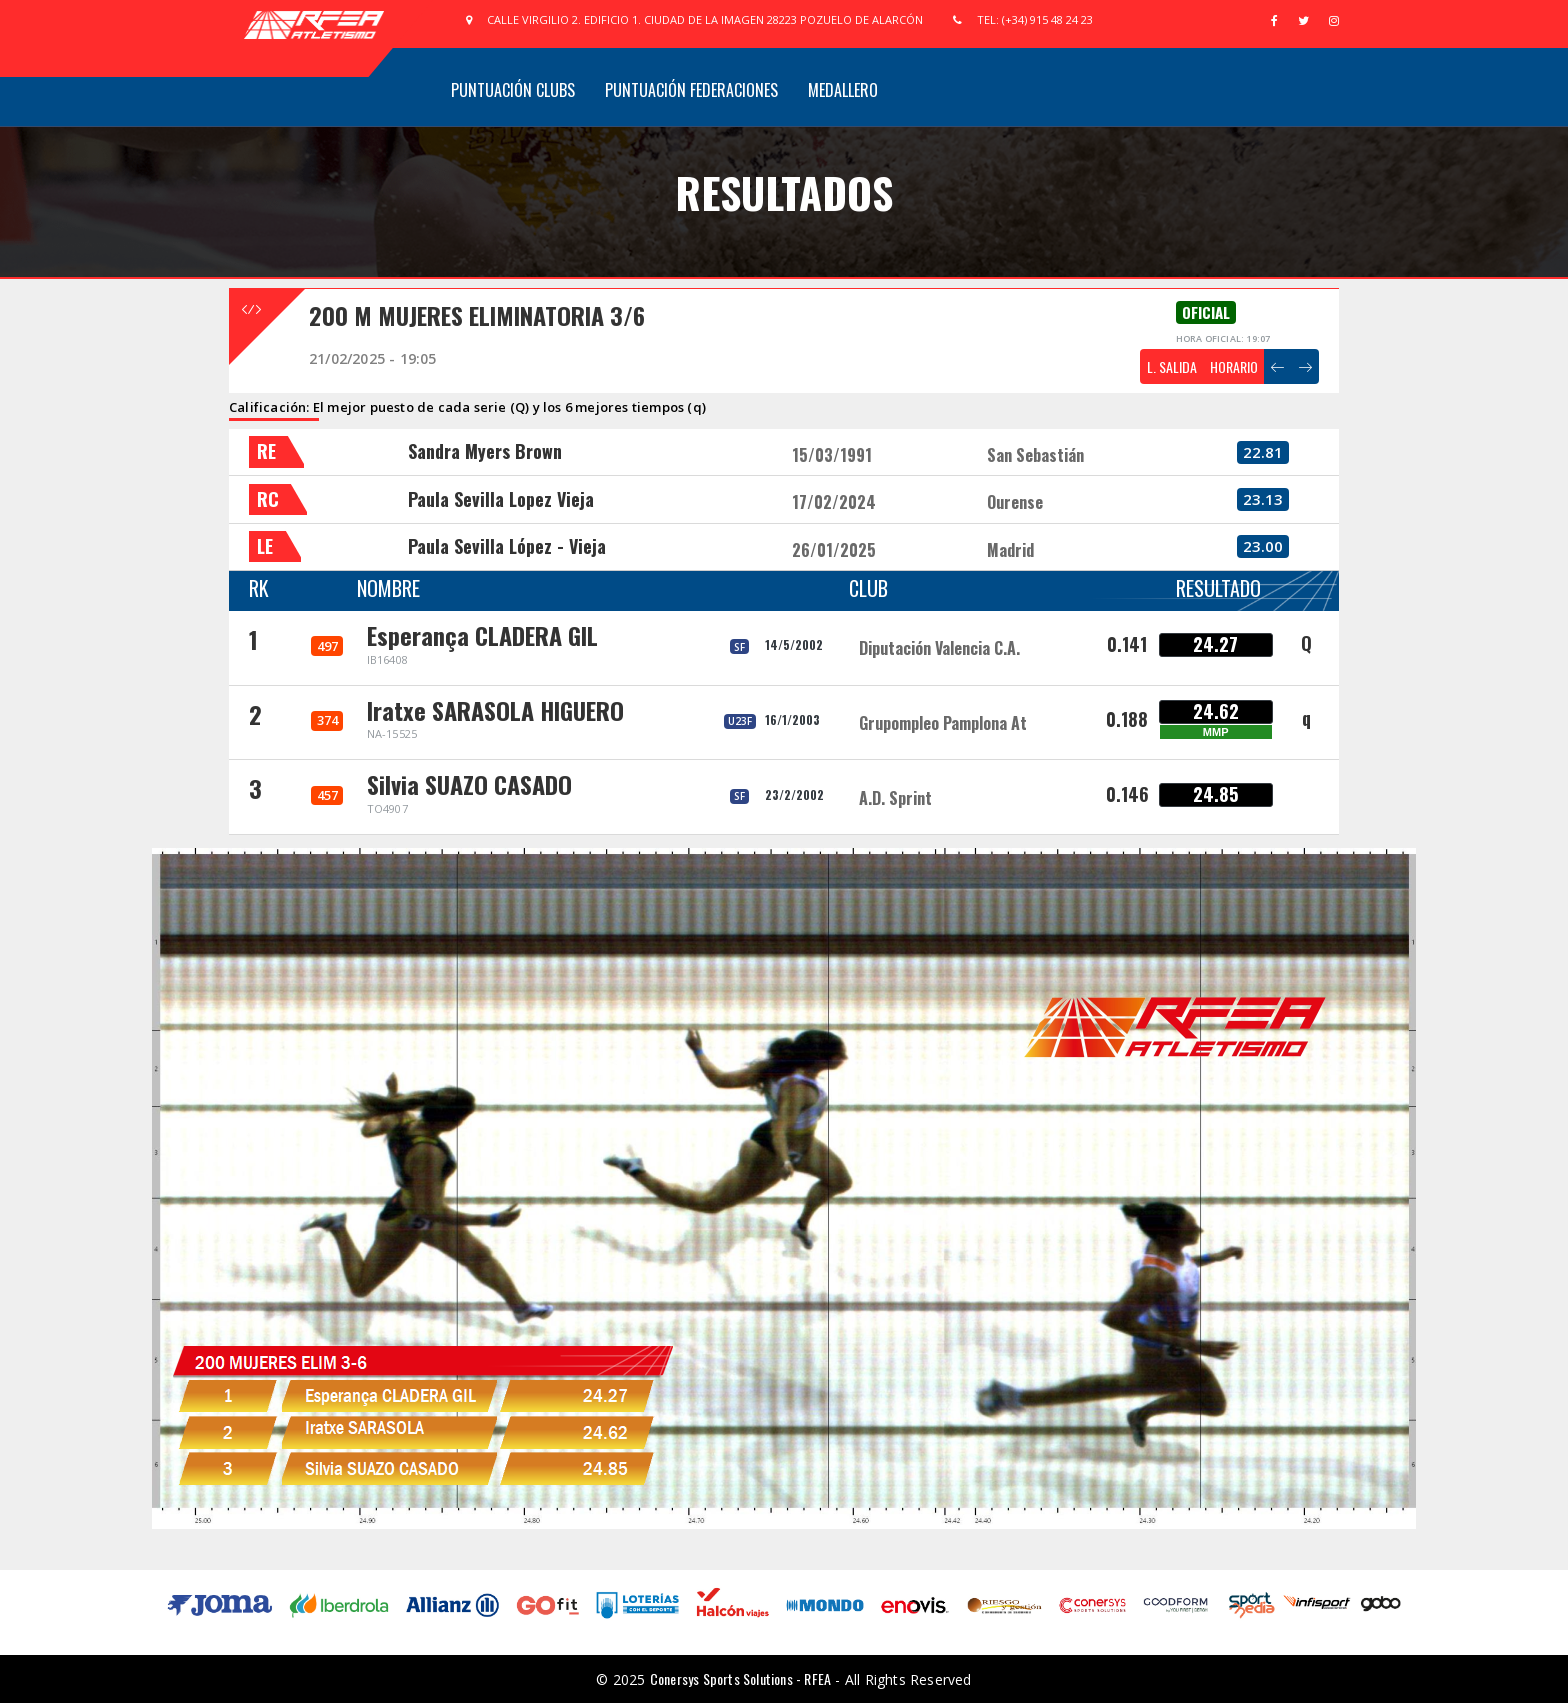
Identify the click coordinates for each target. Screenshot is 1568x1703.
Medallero (843, 90)
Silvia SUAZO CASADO (469, 784)
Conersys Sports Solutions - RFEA (740, 1678)
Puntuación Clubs (513, 90)
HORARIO (1234, 366)
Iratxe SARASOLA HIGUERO (495, 710)
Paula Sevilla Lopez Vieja (501, 499)
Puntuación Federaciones (691, 90)
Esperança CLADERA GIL (482, 635)
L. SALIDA (1172, 366)
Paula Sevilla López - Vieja (507, 546)
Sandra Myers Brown (485, 451)
